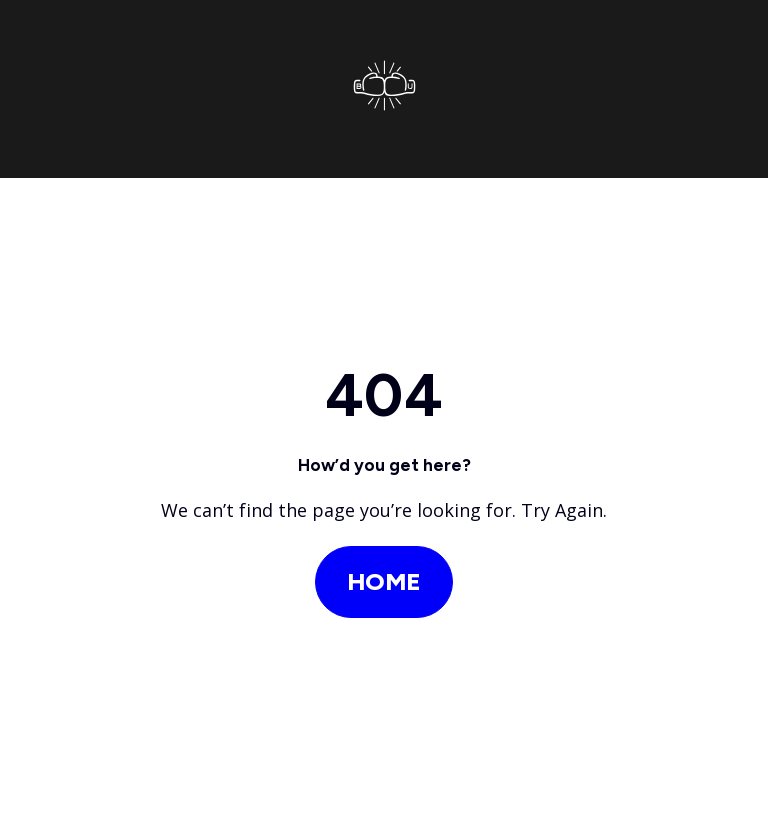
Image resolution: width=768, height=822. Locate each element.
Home (384, 581)
